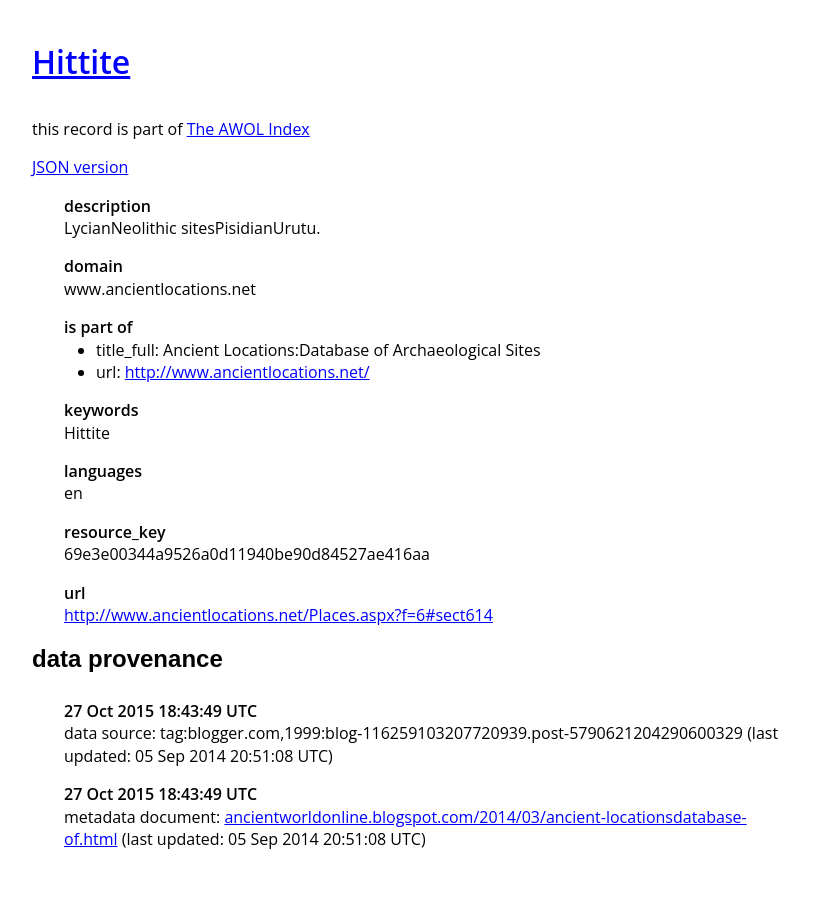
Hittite (81, 61)
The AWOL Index (248, 129)
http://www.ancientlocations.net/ (247, 372)
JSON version (80, 167)
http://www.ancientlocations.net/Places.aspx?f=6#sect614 (278, 615)
